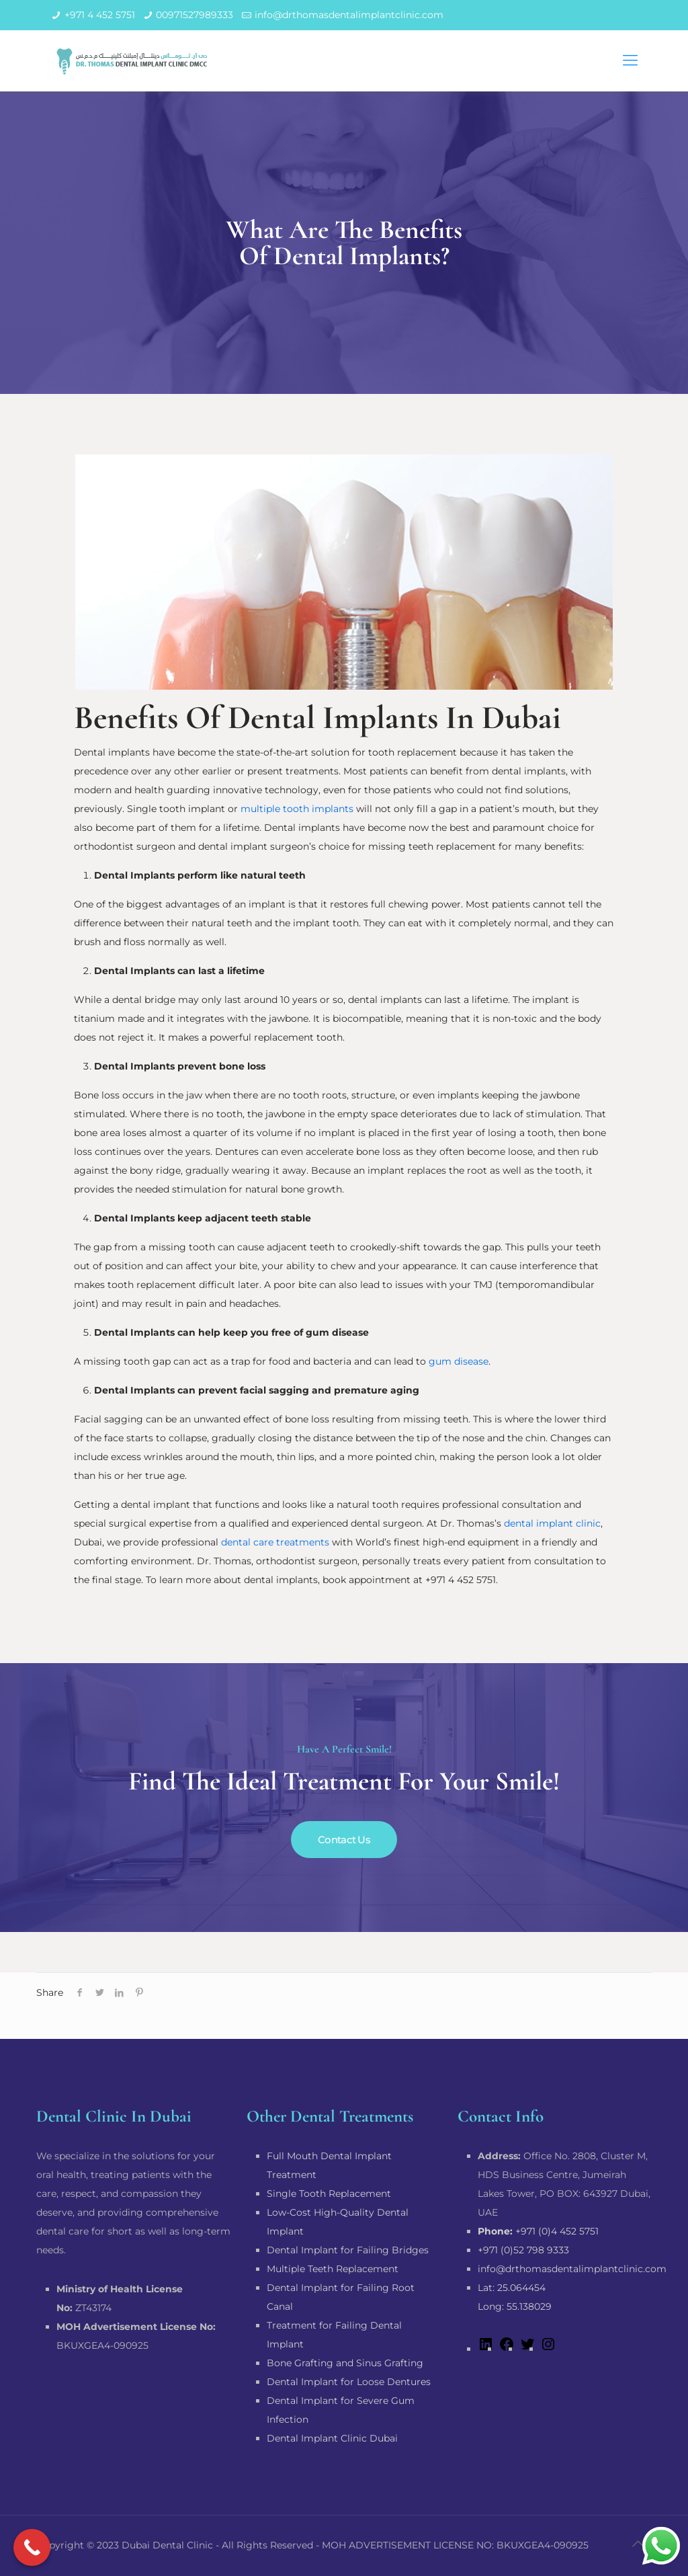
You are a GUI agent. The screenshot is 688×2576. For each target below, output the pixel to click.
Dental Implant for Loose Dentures (349, 2382)
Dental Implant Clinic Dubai (332, 2438)
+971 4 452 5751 (99, 15)
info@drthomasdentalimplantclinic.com (349, 15)
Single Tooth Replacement (329, 2193)
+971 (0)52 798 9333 (523, 2250)
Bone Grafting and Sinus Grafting (345, 2363)
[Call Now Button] (31, 2547)
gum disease (458, 1361)
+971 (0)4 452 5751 (538, 2231)
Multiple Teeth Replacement (332, 2269)
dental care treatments (275, 1542)
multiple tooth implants (297, 809)
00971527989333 (194, 15)
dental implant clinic (552, 1523)
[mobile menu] (630, 60)
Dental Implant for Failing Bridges (348, 2250)
